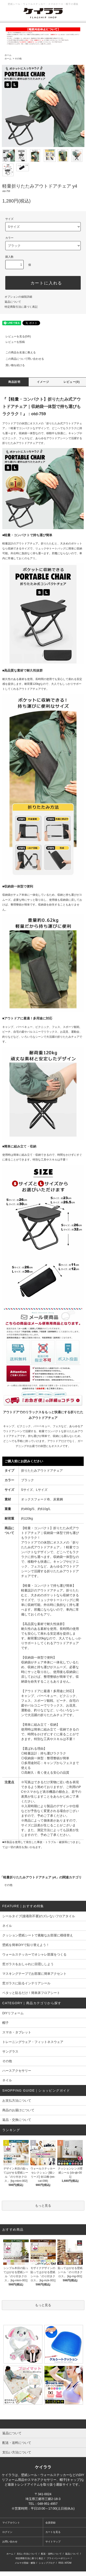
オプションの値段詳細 (18, 296)
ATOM (68, 2563)
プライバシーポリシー (58, 2558)
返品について (13, 301)
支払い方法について (27, 2553)
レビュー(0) (72, 381)
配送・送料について (51, 2553)
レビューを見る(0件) (15, 336)
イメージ (43, 381)
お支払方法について (16, 2100)
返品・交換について (16, 2120)
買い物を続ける (12, 365)
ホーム (8, 55)
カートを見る (53, 2532)
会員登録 (50, 2522)
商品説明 (14, 381)
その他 (18, 58)
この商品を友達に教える (18, 352)
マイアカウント (11, 2522)
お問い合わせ (9, 2541)
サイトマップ (53, 2541)
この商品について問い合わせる (22, 358)
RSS (60, 2563)
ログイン (7, 2532)
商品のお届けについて (18, 2110)
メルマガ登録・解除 (25, 2563)
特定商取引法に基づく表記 (21, 306)
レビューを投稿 (12, 342)
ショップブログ (47, 2563)
